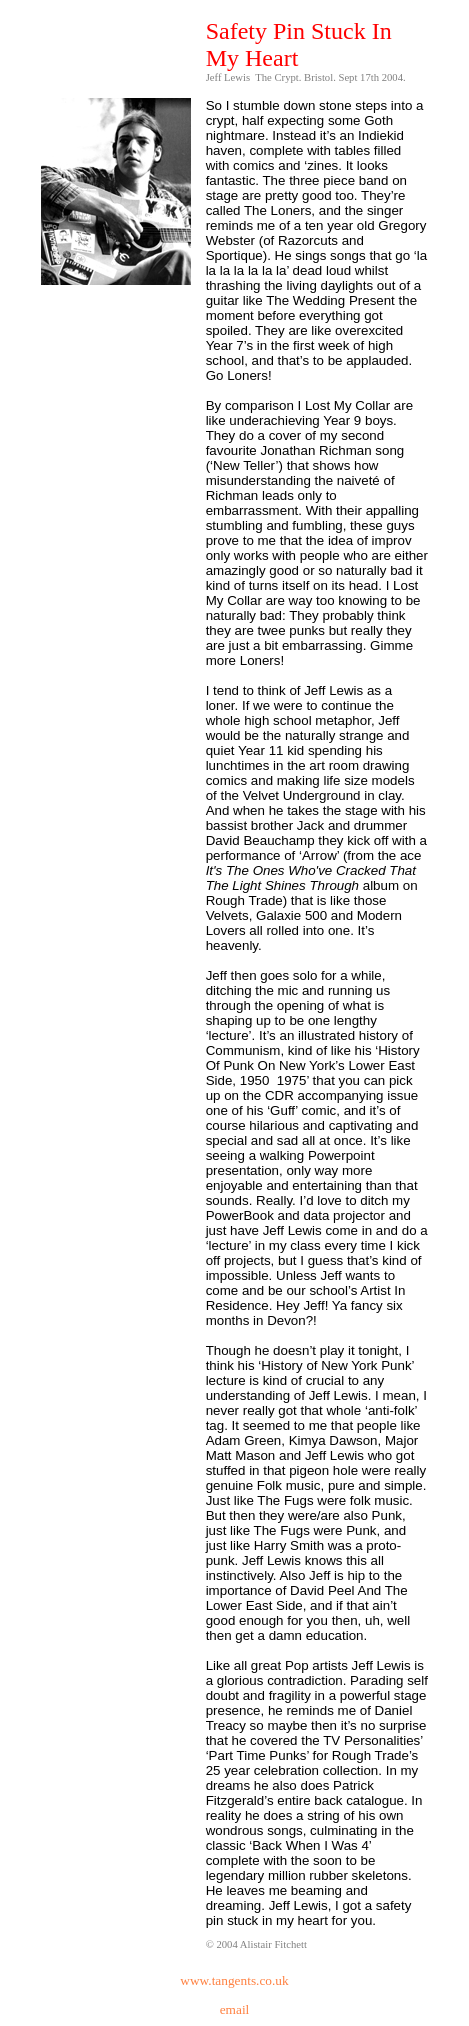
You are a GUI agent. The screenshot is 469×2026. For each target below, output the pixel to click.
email (235, 2009)
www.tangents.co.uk (234, 1980)
